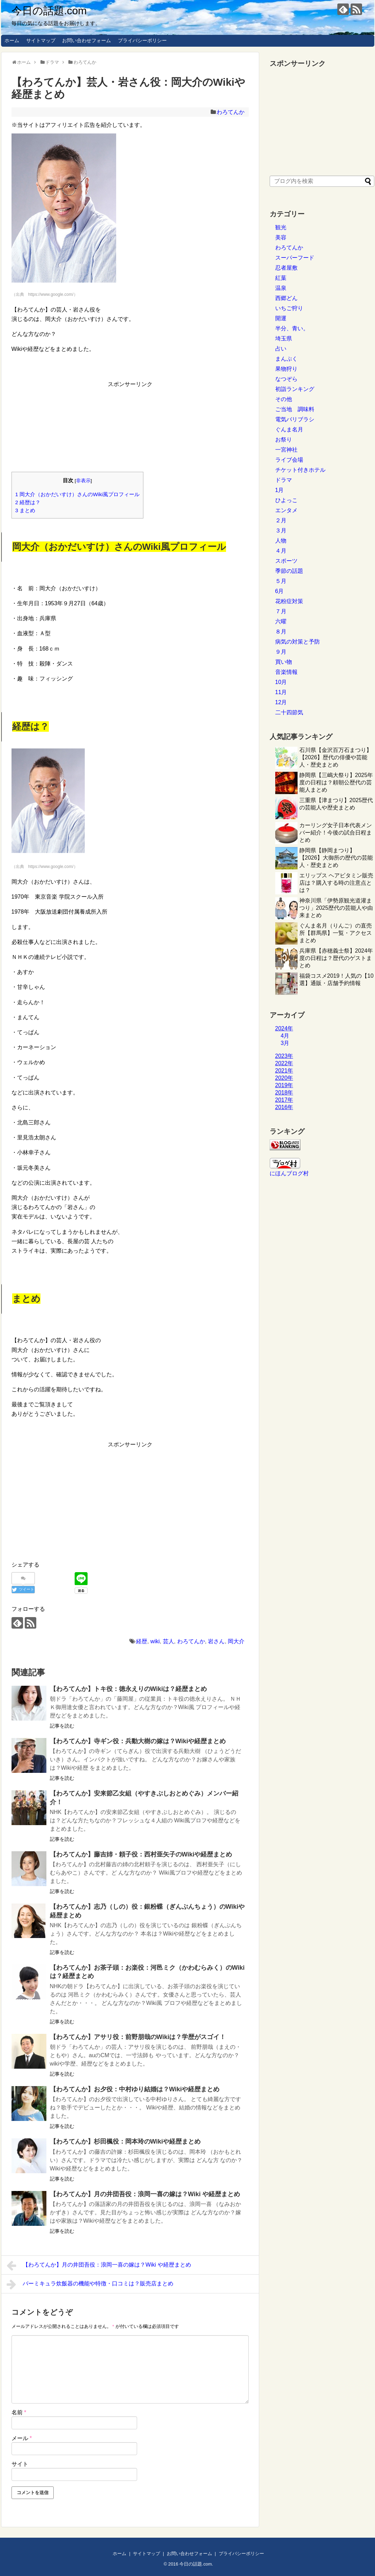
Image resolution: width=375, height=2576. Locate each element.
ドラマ (283, 480)
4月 (285, 1036)
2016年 (284, 1107)
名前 (19, 2412)
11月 (281, 692)
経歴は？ (28, 502)
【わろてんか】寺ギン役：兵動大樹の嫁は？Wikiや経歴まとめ (138, 1741)
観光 (280, 227)
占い (280, 349)
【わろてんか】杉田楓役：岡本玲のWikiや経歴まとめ (125, 2141)
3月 (285, 1043)
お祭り (283, 440)
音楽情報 (286, 672)
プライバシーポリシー (142, 40)
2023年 (284, 1056)
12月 (281, 702)
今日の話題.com (49, 10)
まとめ (25, 510)
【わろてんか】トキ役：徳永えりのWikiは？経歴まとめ (128, 1688)
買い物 (283, 662)
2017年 (284, 1100)
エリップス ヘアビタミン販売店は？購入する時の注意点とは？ (336, 882)
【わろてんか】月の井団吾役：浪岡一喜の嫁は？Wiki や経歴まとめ (145, 2194)
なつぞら (286, 379)
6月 (279, 591)
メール (22, 2438)
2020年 (284, 1078)
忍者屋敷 (286, 268)
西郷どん (286, 298)
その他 (283, 399)
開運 (280, 318)
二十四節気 (289, 712)
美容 (280, 237)
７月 (280, 611)
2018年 (284, 1092)
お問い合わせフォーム (86, 40)
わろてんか (231, 112)
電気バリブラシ (294, 419)
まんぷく (286, 359)
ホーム (12, 40)
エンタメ (286, 510)
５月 (280, 581)
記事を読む (62, 1726)
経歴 (141, 1641)
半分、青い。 (292, 328)
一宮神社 (286, 450)
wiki (155, 1641)
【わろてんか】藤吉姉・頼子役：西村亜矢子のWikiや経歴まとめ (141, 1854)
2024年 (284, 1028)
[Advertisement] (130, 424)
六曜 (280, 621)
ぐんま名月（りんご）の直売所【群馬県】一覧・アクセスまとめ (335, 933)
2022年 (284, 1063)
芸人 (168, 1641)
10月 (281, 682)
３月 (280, 530)
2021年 (284, 1071)
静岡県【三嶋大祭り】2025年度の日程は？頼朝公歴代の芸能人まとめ (336, 782)
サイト (20, 2464)
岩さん (216, 1641)
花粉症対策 (289, 601)
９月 (280, 652)
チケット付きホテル (300, 470)
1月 (279, 490)
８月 (280, 632)
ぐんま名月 (289, 429)
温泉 (280, 288)
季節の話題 (289, 571)
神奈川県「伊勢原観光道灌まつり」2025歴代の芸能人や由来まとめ (336, 908)
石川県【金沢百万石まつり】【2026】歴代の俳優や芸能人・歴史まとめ (335, 757)
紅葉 (280, 278)
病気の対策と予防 (297, 642)
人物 (280, 541)
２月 (280, 520)
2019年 (284, 1085)
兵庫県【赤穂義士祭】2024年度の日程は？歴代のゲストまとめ (336, 958)
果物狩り (286, 369)
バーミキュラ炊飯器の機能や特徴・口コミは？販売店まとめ (90, 2284)
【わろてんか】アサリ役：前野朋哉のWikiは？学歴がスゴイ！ (138, 2036)
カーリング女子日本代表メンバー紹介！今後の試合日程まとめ (335, 832)
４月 (280, 551)
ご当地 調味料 (294, 409)
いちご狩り (289, 308)
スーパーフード (294, 258)
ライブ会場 (289, 460)
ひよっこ (286, 500)
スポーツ (286, 561)
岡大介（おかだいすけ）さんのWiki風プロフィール (77, 494)
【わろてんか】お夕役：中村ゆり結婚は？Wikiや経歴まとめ (135, 2089)
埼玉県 (283, 338)
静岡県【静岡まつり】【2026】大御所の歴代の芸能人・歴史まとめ (336, 857)
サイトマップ (40, 40)
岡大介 (236, 1641)
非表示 (83, 480)
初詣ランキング (294, 389)
